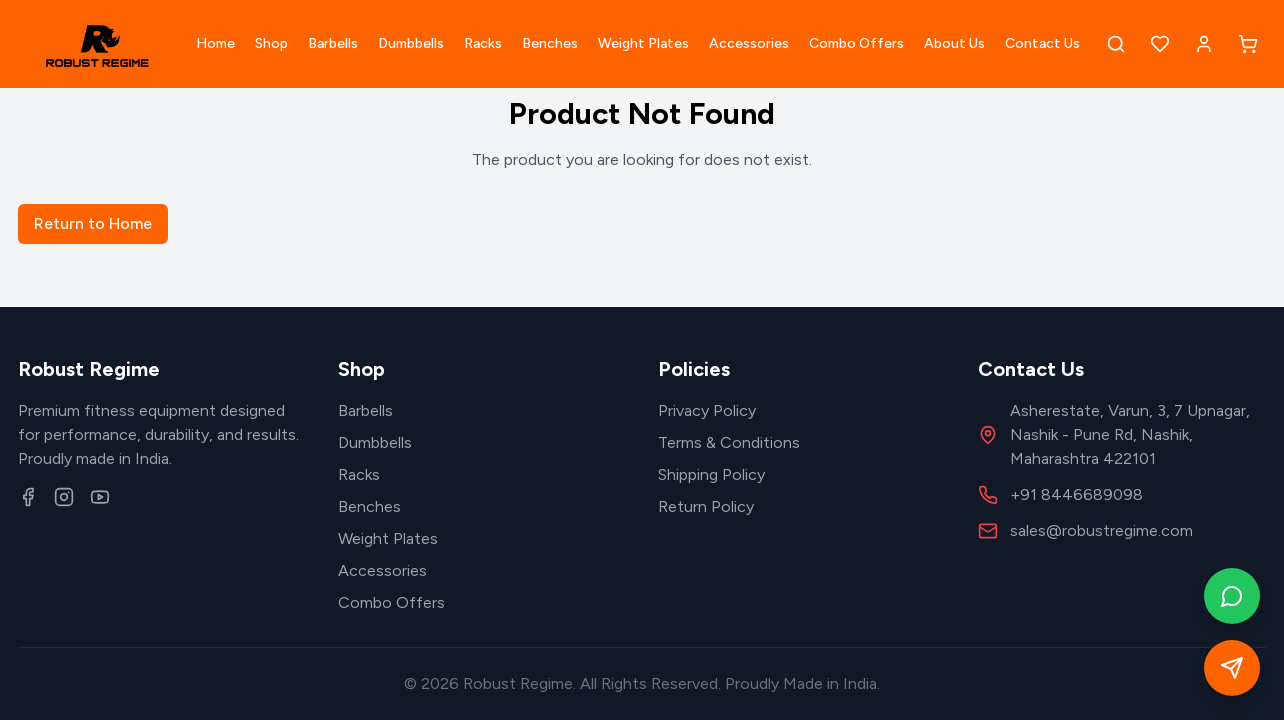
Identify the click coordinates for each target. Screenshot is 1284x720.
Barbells (333, 43)
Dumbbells (411, 43)
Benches (550, 43)
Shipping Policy (711, 474)
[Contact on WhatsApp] (1232, 596)
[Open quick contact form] (1232, 668)
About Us (954, 43)
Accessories (749, 43)
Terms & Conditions (729, 442)
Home (215, 43)
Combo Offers (856, 43)
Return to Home (93, 223)
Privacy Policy (707, 410)
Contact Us (1042, 43)
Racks (483, 43)
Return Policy (706, 506)
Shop (271, 43)
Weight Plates (643, 43)
